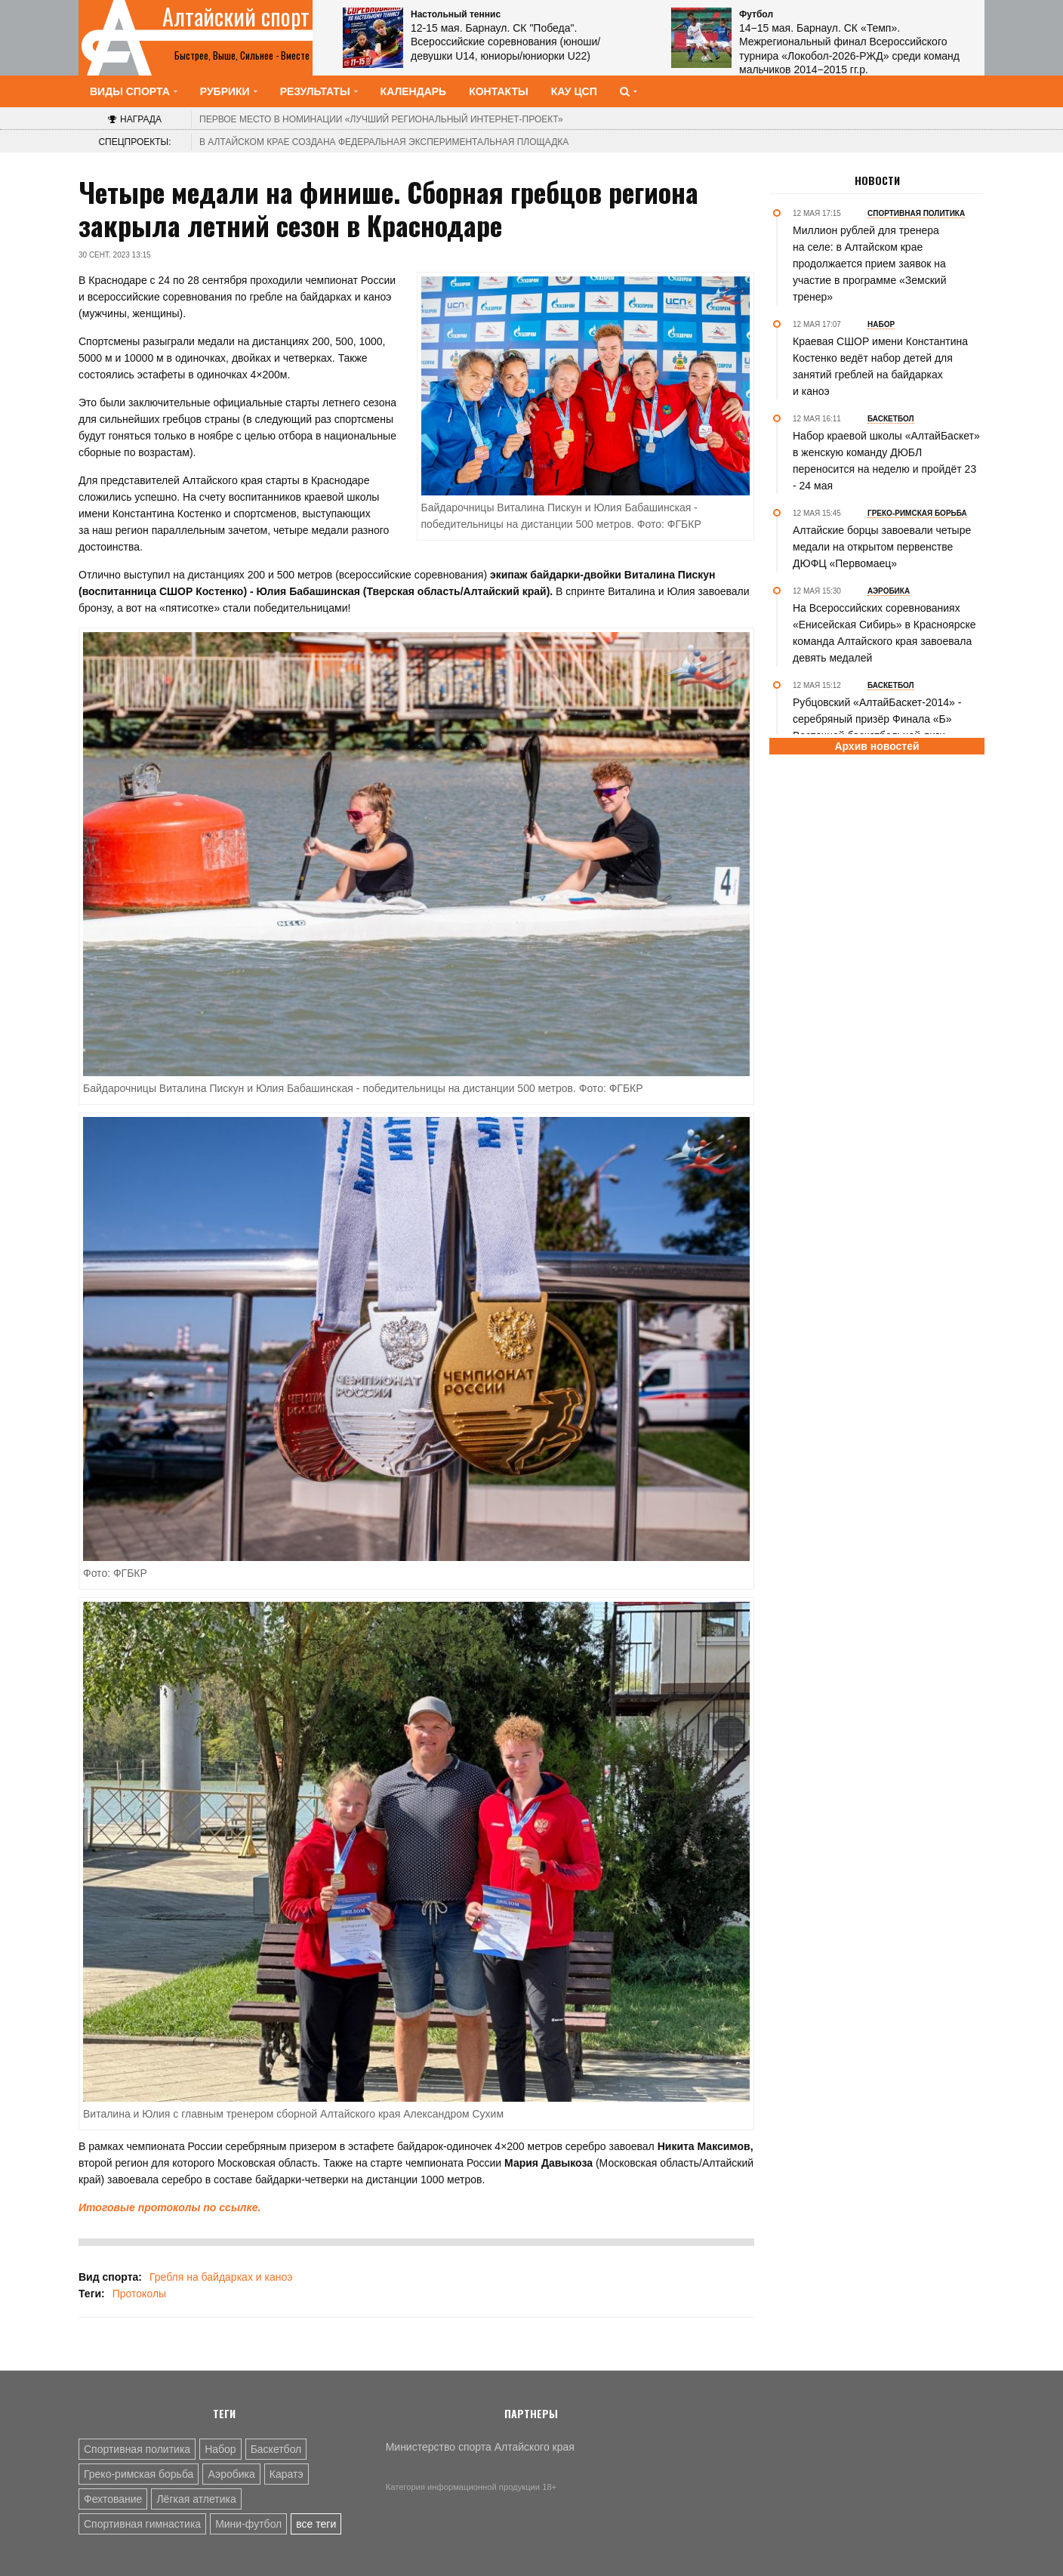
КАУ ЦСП (574, 91)
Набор (220, 2449)
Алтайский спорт (236, 16)
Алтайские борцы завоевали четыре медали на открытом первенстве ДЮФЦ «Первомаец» (882, 546)
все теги (316, 2524)
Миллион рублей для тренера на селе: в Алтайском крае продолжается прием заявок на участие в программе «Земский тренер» (870, 263)
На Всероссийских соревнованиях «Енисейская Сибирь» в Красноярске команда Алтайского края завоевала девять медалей (884, 633)
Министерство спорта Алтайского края (480, 2447)
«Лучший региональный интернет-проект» (381, 119)
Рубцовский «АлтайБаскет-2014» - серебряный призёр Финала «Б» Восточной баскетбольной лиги (877, 719)
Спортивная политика (137, 2449)
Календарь (414, 91)
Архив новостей (876, 746)
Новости (877, 180)
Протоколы (139, 2294)
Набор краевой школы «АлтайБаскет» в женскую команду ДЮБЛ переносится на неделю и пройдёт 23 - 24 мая (886, 461)
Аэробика (231, 2474)
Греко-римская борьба (138, 2474)
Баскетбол (276, 2449)
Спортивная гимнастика (142, 2524)
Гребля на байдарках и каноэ (220, 2277)
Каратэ (286, 2474)
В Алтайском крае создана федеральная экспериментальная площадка (383, 142)
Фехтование (113, 2499)
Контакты (498, 91)
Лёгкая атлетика (196, 2499)
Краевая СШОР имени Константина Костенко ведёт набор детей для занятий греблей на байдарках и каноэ (880, 366)
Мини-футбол (248, 2524)
